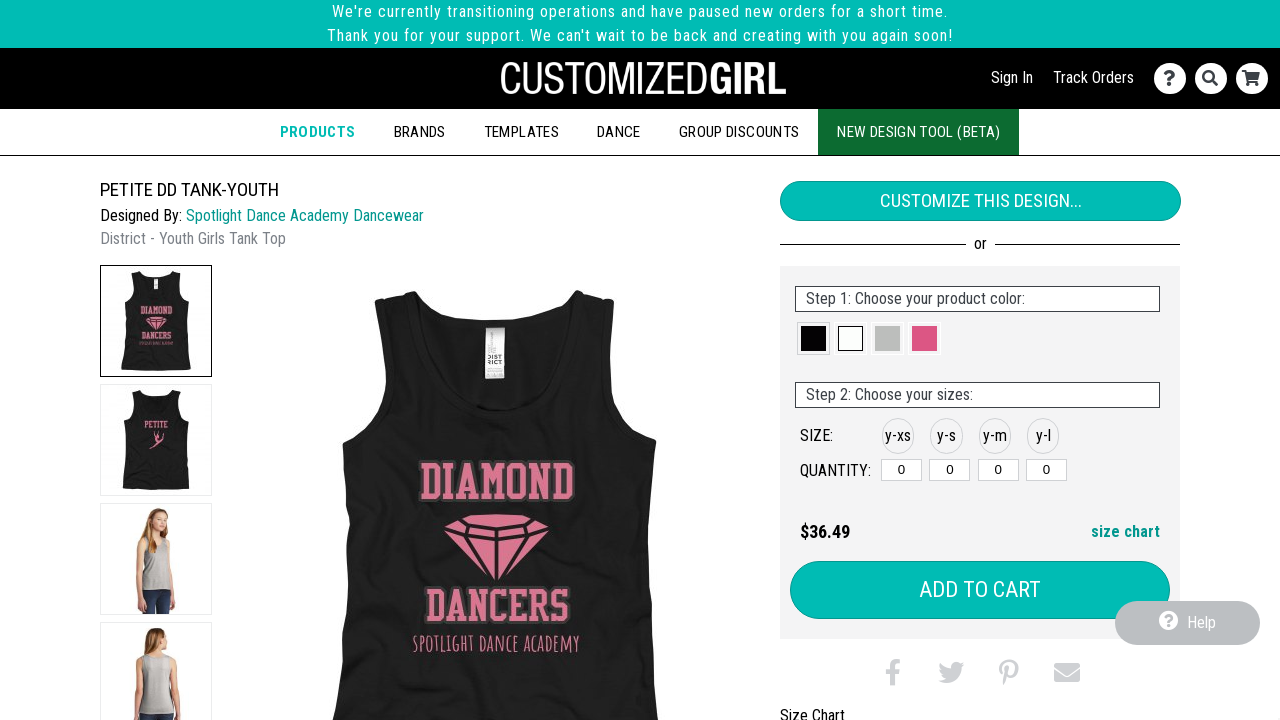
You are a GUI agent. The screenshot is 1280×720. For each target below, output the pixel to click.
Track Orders (1093, 77)
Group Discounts (739, 132)
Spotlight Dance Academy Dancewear (305, 215)
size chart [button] (1125, 531)
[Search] (1215, 78)
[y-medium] (998, 470)
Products (318, 132)
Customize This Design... (981, 200)
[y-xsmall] (901, 470)
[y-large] (1046, 470)
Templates (521, 132)
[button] (156, 321)
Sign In (1012, 77)
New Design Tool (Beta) (918, 132)
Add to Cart (980, 589)
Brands (420, 132)
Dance (619, 132)
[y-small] (949, 470)
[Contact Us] (1174, 78)
